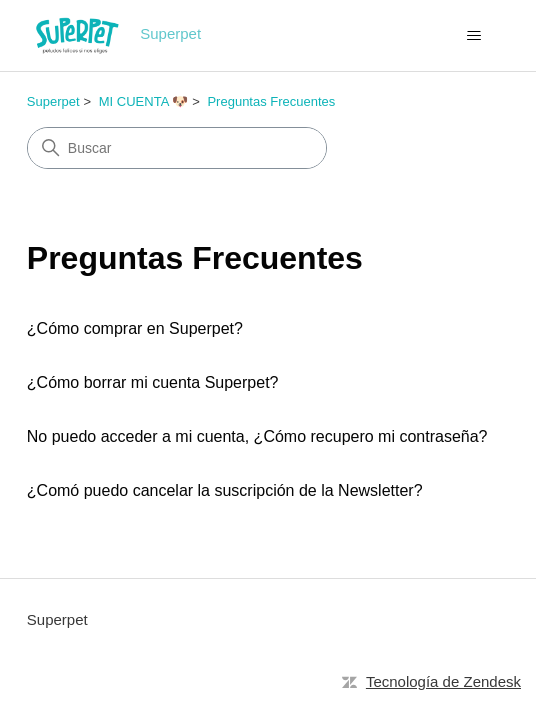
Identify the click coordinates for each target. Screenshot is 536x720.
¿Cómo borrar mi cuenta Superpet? (153, 382)
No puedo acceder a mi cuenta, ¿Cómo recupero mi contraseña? (257, 436)
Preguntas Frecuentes (271, 101)
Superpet (53, 101)
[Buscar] (177, 148)
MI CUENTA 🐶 (143, 101)
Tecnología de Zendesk (443, 681)
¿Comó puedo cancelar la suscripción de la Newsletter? (225, 490)
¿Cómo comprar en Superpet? (135, 328)
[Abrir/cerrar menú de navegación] (473, 36)
